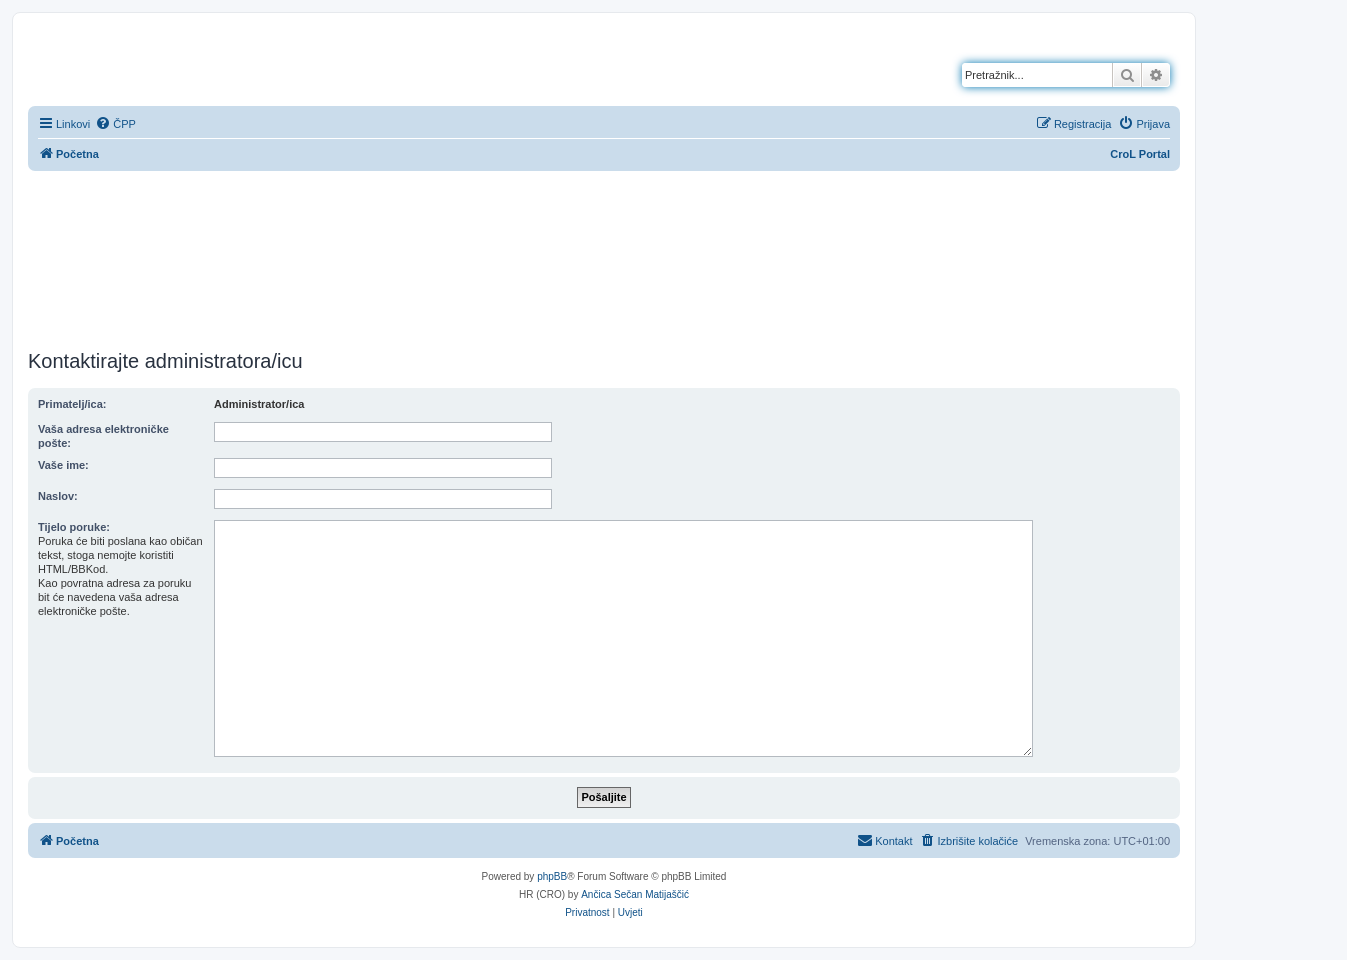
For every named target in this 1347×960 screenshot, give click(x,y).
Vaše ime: (63, 465)
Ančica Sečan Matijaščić (635, 894)
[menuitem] (115, 124)
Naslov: (58, 496)
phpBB (552, 876)
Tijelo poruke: (74, 527)
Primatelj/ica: (72, 404)
